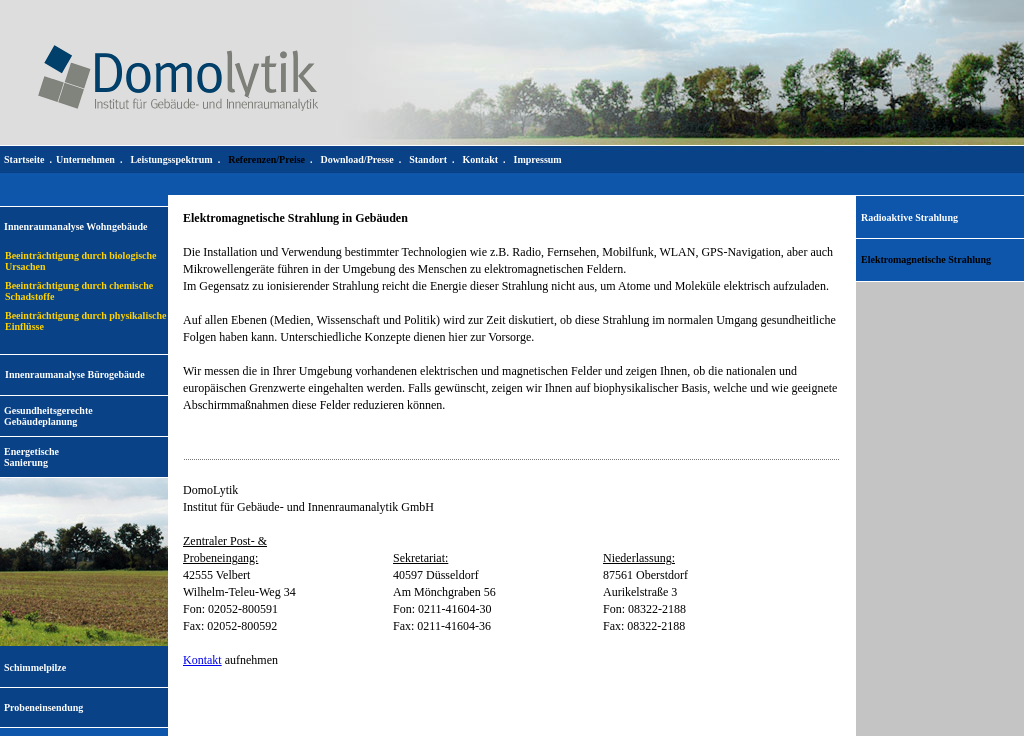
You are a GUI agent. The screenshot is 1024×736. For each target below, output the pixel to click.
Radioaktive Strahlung (909, 217)
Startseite (24, 159)
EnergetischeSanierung (31, 457)
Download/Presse (357, 159)
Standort (428, 159)
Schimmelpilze (35, 667)
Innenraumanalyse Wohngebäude (75, 226)
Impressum (538, 159)
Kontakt (202, 660)
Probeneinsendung (43, 707)
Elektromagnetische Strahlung (926, 259)
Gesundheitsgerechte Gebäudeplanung (48, 416)
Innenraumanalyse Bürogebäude (75, 374)
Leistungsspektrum (171, 159)
